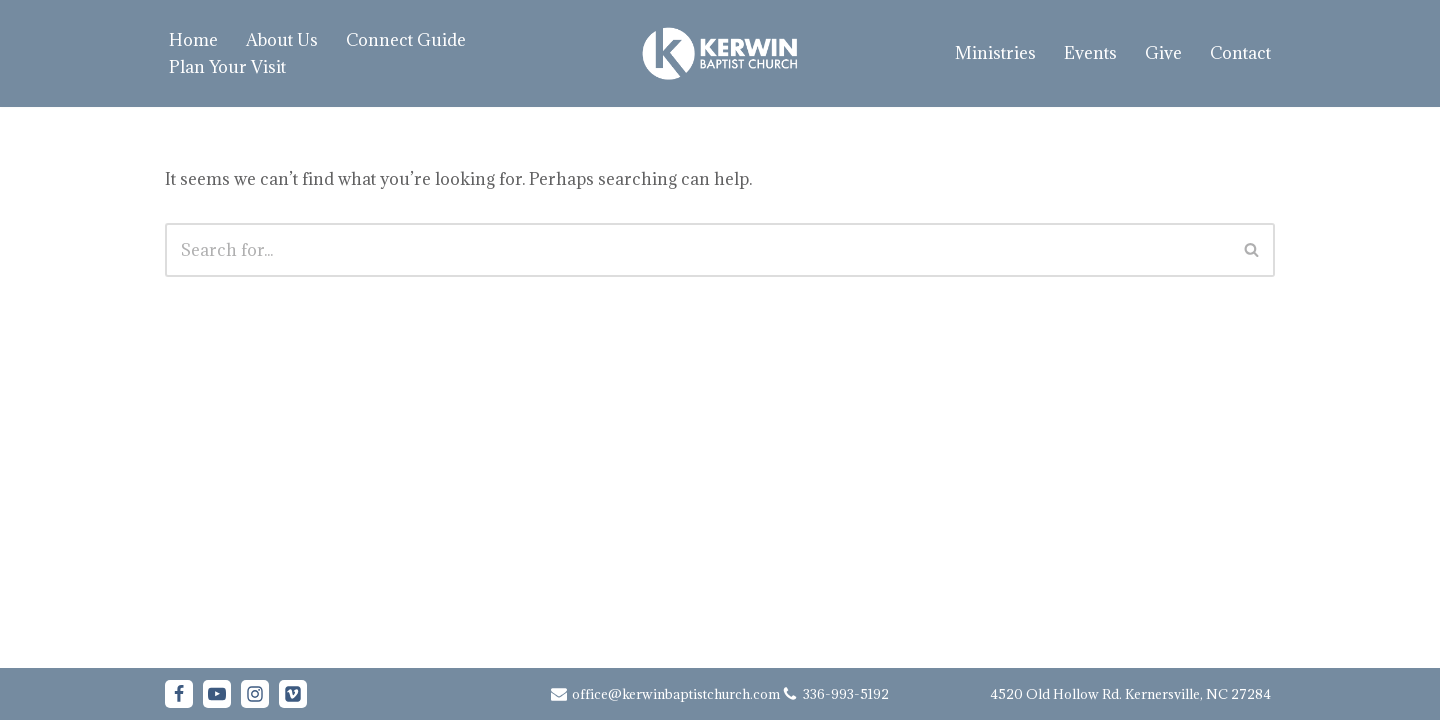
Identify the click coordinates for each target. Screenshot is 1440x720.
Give (1163, 53)
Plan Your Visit (227, 67)
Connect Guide (406, 40)
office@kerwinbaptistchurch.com (676, 694)
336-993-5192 (846, 694)
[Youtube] (217, 694)
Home (193, 40)
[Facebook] (179, 694)
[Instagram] (255, 694)
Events (1090, 53)
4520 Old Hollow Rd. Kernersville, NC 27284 (1130, 694)
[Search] (697, 250)
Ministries (995, 53)
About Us (282, 40)
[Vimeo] (293, 694)
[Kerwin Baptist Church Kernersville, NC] (720, 53)
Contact (1240, 53)
